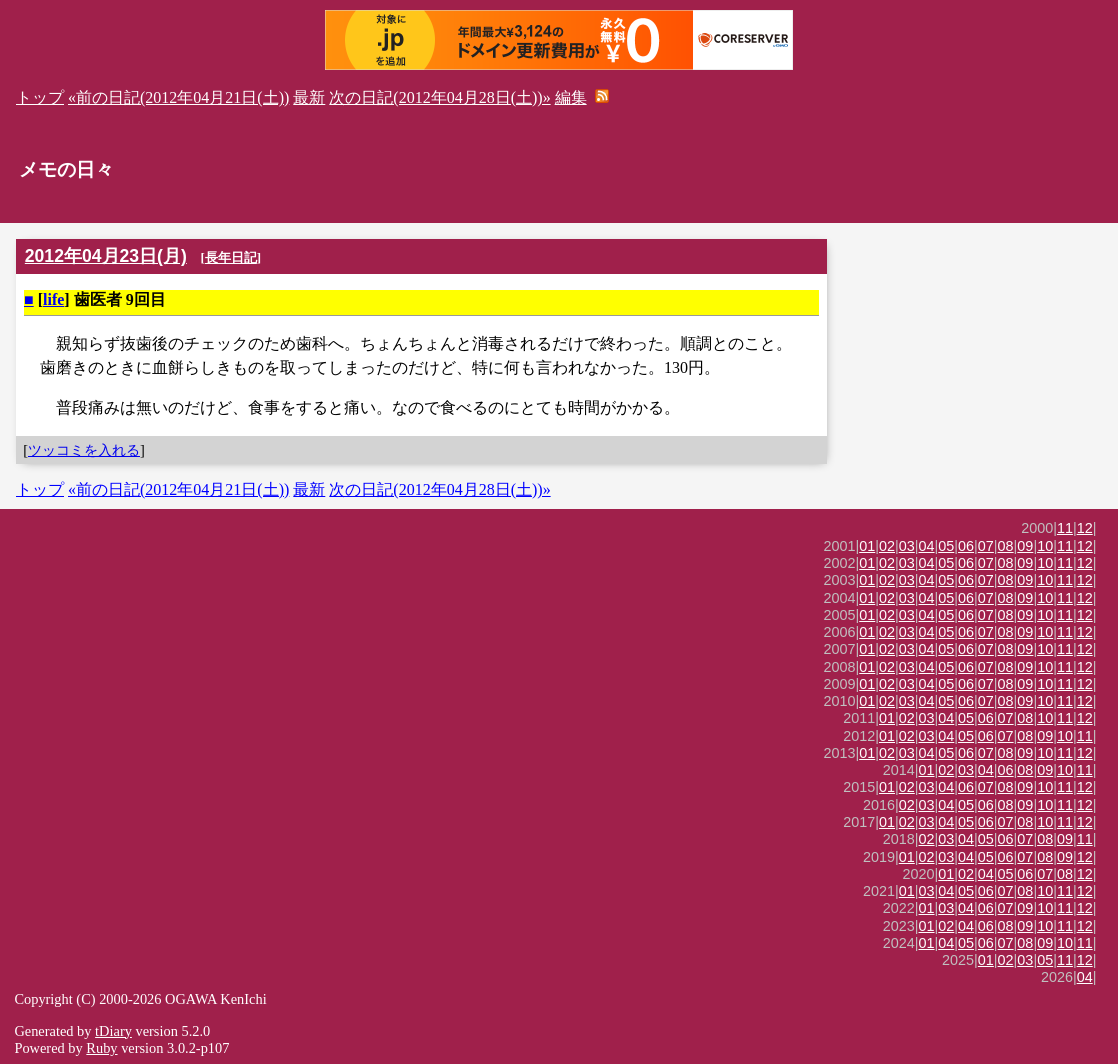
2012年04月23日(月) (106, 256)
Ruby (101, 1048)
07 (986, 546)
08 (1006, 546)
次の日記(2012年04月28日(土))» (439, 97)
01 (867, 546)
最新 (309, 97)
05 (946, 546)
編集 (571, 97)
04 (927, 546)
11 (1065, 528)
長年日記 (231, 257)
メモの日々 (66, 169)
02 (887, 546)
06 (966, 546)
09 (1025, 546)
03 (907, 546)
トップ (40, 97)
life (53, 299)
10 (1045, 546)
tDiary (113, 1031)
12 (1085, 528)
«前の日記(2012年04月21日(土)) (178, 97)
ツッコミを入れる (84, 450)
